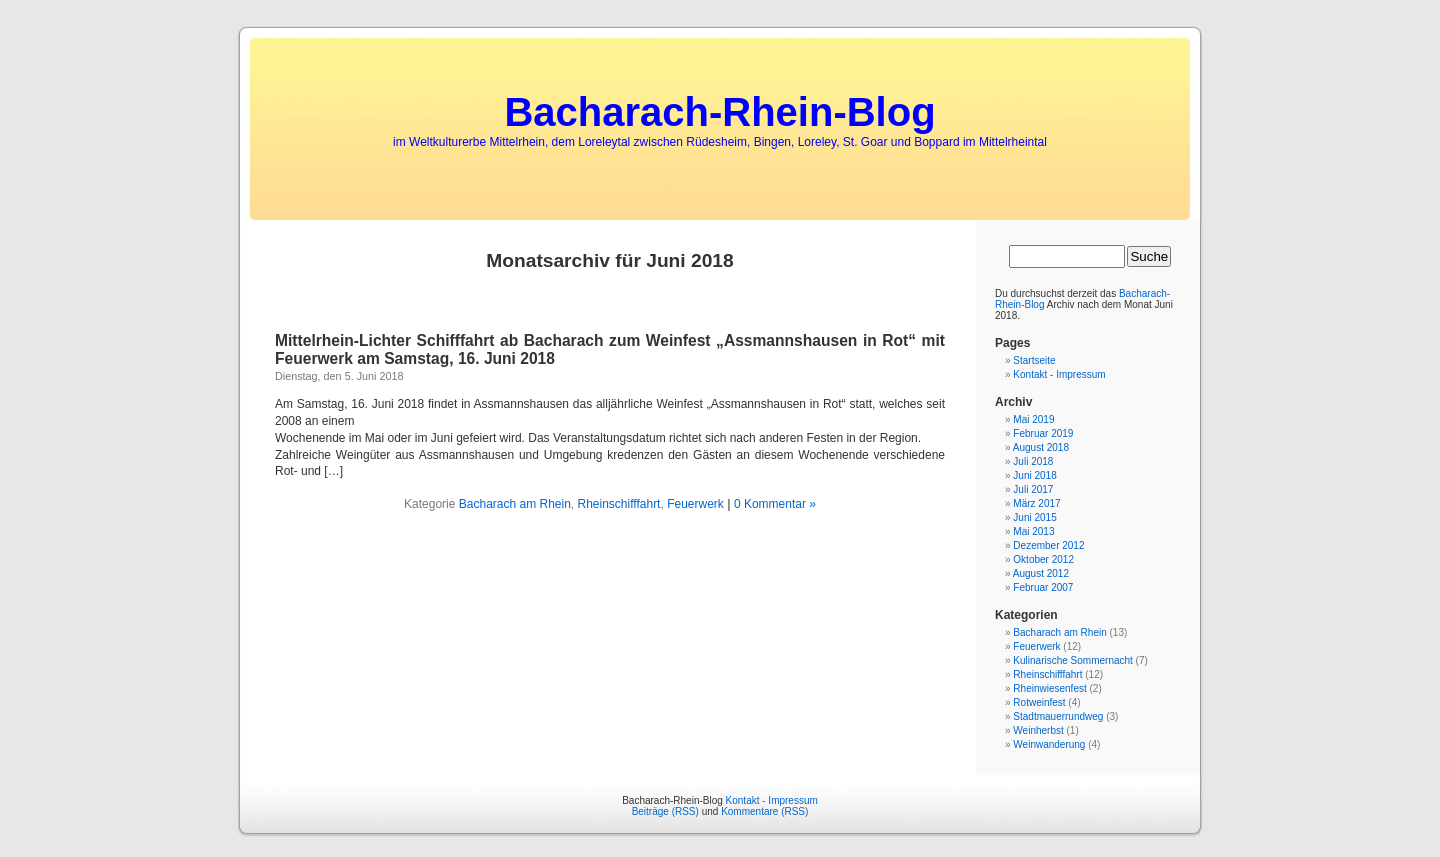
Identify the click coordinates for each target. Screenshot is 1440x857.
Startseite (1034, 360)
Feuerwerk (695, 504)
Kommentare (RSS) (764, 811)
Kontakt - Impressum (1059, 374)
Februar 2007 (1043, 587)
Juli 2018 (1033, 461)
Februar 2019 (1043, 433)
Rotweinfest (1039, 702)
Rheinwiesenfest (1049, 688)
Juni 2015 (1034, 517)
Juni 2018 (1034, 475)
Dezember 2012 (1048, 545)
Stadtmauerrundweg (1058, 716)
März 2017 (1036, 503)
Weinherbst (1038, 730)
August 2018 (1041, 447)
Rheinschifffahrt (619, 504)
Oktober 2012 (1043, 559)
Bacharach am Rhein (515, 504)
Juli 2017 (1033, 489)
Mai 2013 (1033, 531)
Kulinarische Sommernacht (1073, 660)
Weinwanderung (1049, 744)
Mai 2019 (1033, 419)
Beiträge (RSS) (665, 811)
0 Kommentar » (775, 504)
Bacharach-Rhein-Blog (719, 112)
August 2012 (1041, 573)
